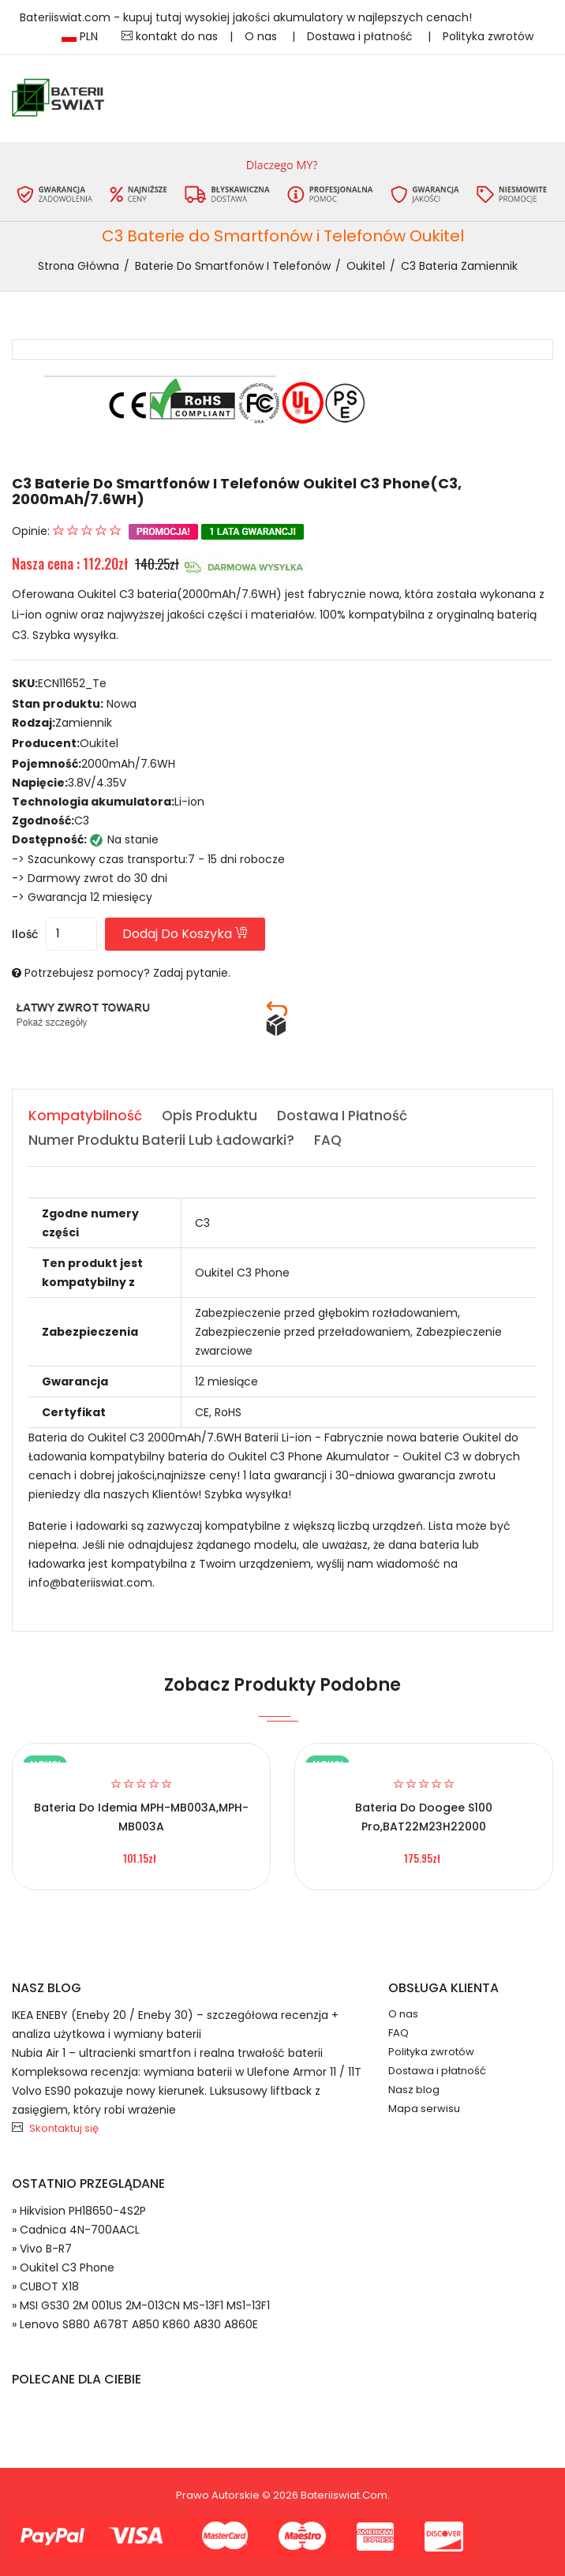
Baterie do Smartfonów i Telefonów (233, 266)
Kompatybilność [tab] (85, 1115)
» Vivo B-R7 (42, 2248)
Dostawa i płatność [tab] (342, 1115)
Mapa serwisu (424, 2108)
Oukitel (365, 266)
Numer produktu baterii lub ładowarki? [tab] (161, 1140)
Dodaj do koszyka (185, 934)
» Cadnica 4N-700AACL (76, 2230)
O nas (262, 36)
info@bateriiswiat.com (90, 1583)
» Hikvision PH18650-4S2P (79, 2211)
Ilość (25, 934)
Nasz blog (414, 2089)
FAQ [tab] (328, 1140)
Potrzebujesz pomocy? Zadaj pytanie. (127, 973)
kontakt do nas (170, 36)
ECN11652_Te (72, 683)
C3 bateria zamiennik (459, 266)
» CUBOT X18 (45, 2286)
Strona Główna (78, 266)
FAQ (398, 2032)
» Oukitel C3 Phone (63, 2267)
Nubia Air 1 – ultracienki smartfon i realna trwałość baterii (167, 2053)
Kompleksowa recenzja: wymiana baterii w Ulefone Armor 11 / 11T (186, 2072)
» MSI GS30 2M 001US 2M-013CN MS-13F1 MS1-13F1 (141, 2305)
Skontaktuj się (64, 2128)
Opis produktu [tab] (209, 1115)
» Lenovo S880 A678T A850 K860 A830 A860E (135, 2324)
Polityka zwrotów (488, 36)
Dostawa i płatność (361, 36)
